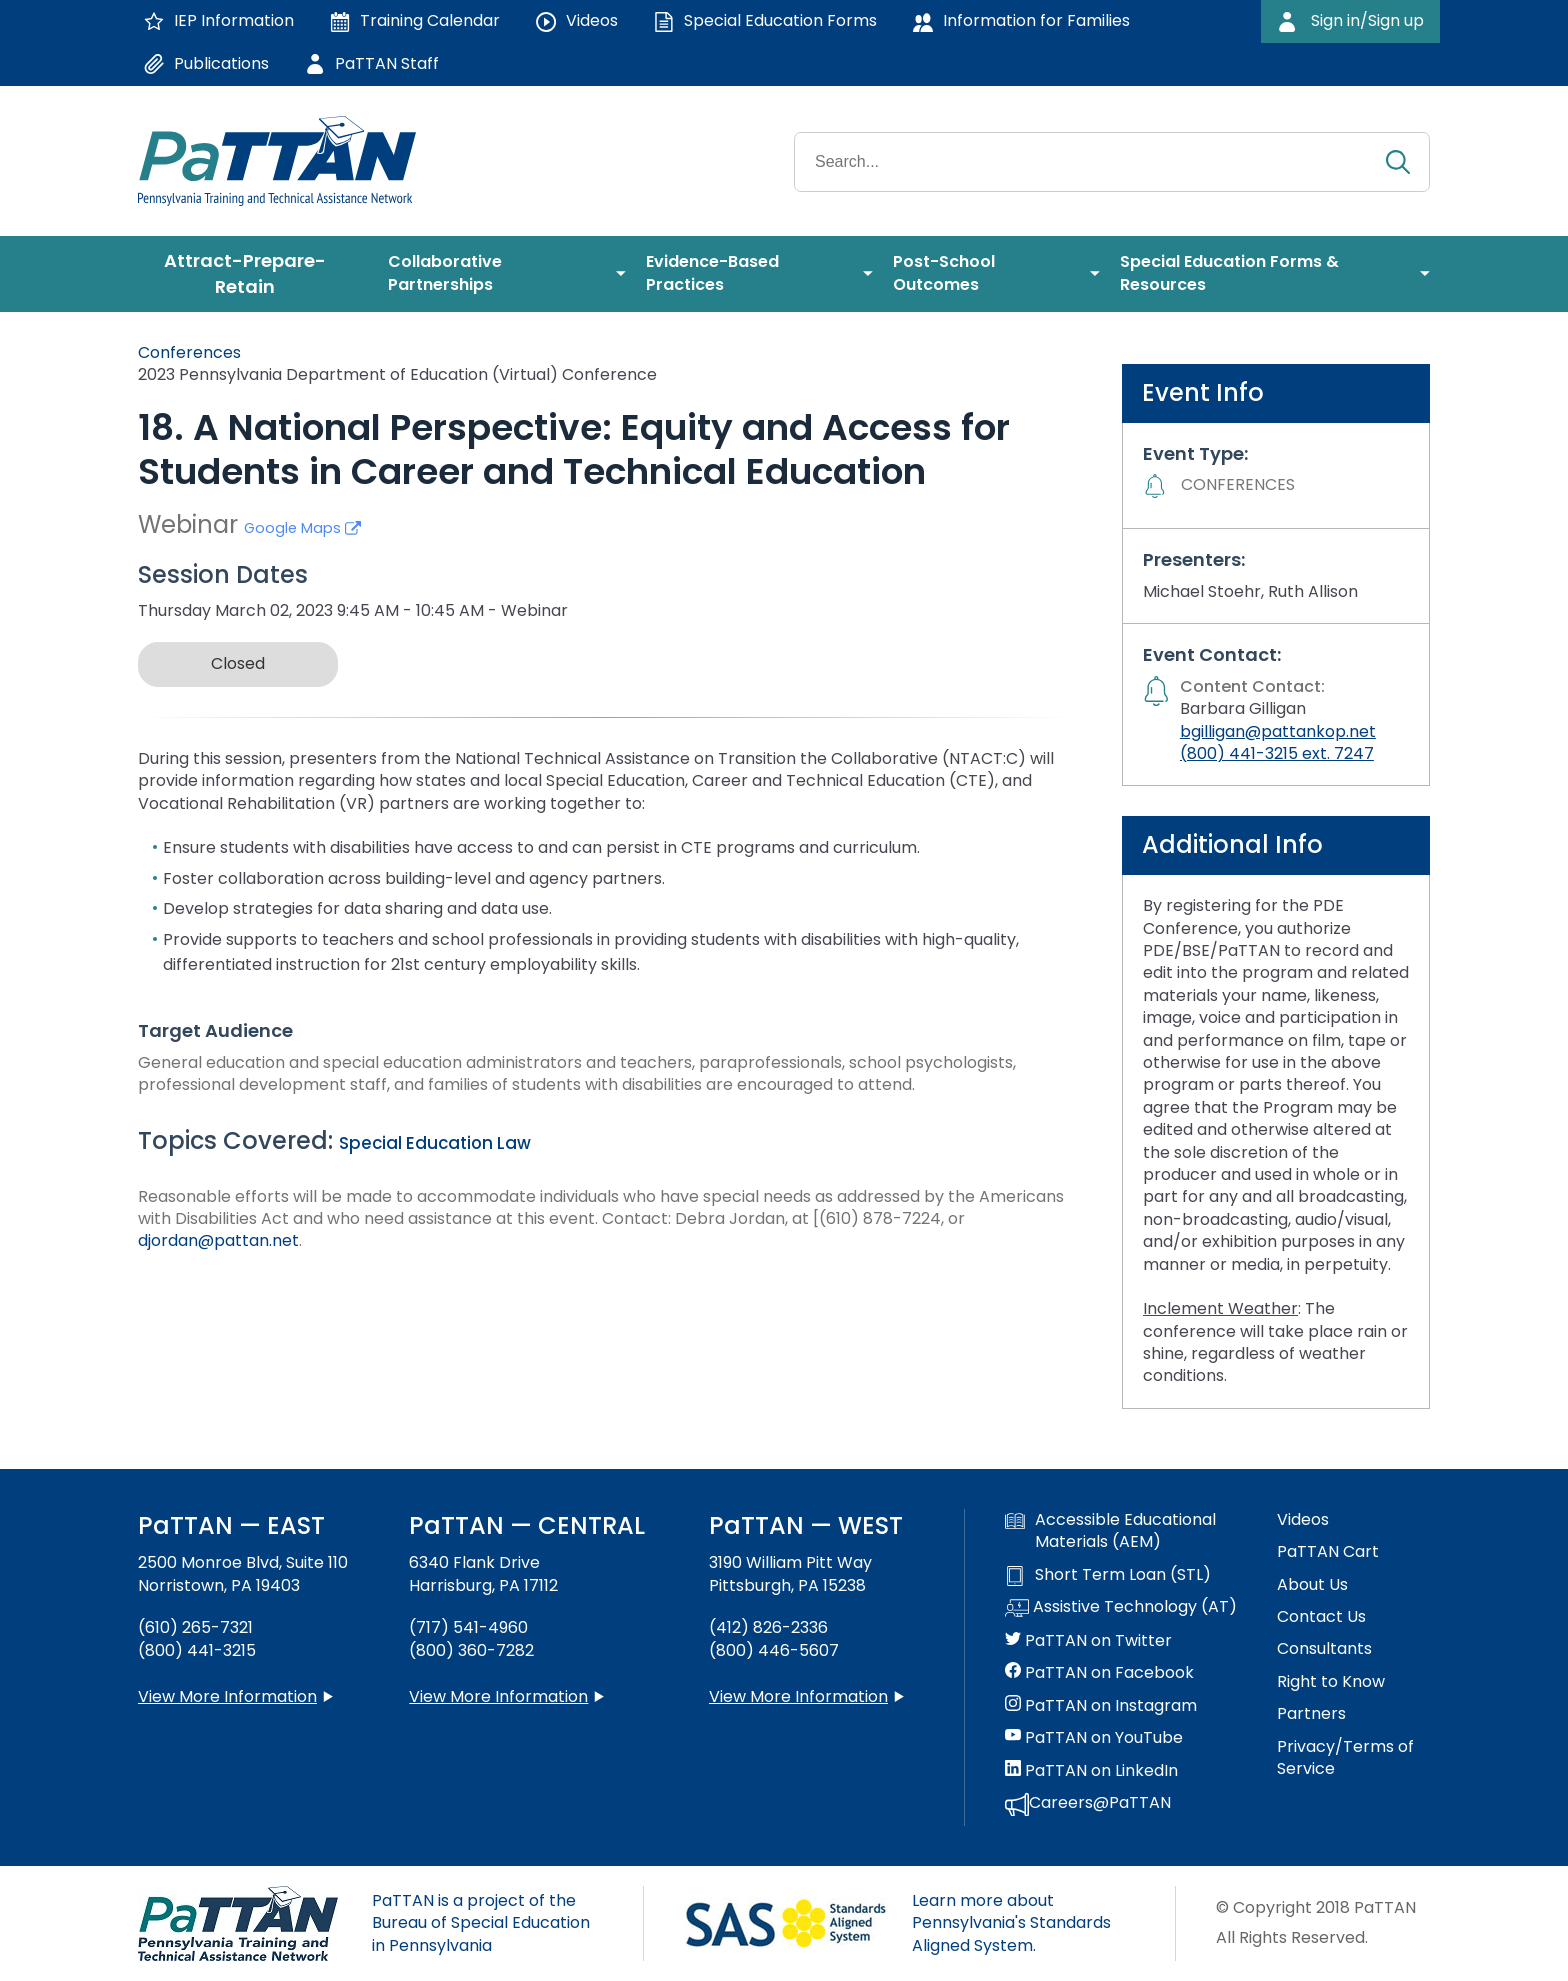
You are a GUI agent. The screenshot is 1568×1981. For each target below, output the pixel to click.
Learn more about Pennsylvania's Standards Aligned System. (1011, 1923)
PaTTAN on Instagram (1101, 1706)
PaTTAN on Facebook (1099, 1673)
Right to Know (1331, 1682)
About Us (1312, 1585)
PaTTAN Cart (1328, 1552)
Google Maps (302, 528)
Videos (1303, 1520)
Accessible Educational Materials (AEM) (1110, 1531)
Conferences (189, 352)
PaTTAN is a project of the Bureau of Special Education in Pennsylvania (481, 1923)
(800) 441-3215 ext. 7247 (1277, 753)
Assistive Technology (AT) (1121, 1608)
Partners (1311, 1714)
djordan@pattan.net (218, 1240)
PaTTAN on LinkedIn (1091, 1771)
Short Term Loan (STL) (1108, 1575)
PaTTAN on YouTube (1094, 1738)
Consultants (1324, 1649)
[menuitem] (253, 274)
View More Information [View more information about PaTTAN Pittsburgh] (798, 1696)
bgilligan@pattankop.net (1278, 731)
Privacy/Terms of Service (1345, 1758)
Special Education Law (435, 1143)
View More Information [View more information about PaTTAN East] (227, 1696)
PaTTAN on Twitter (1088, 1641)
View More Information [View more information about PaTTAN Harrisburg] (498, 1696)
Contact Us (1321, 1617)
